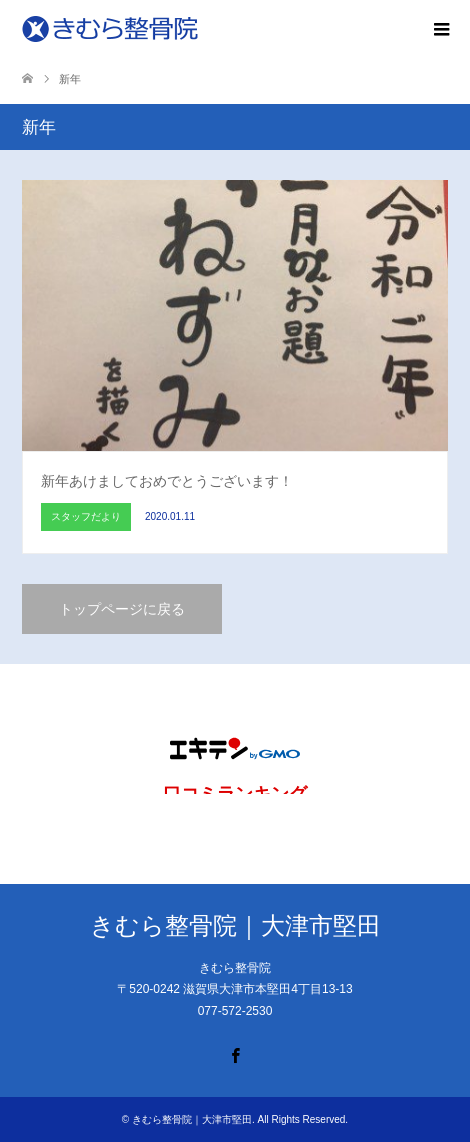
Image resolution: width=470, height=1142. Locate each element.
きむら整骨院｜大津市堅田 (235, 925)
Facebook (235, 1054)
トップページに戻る (122, 609)
